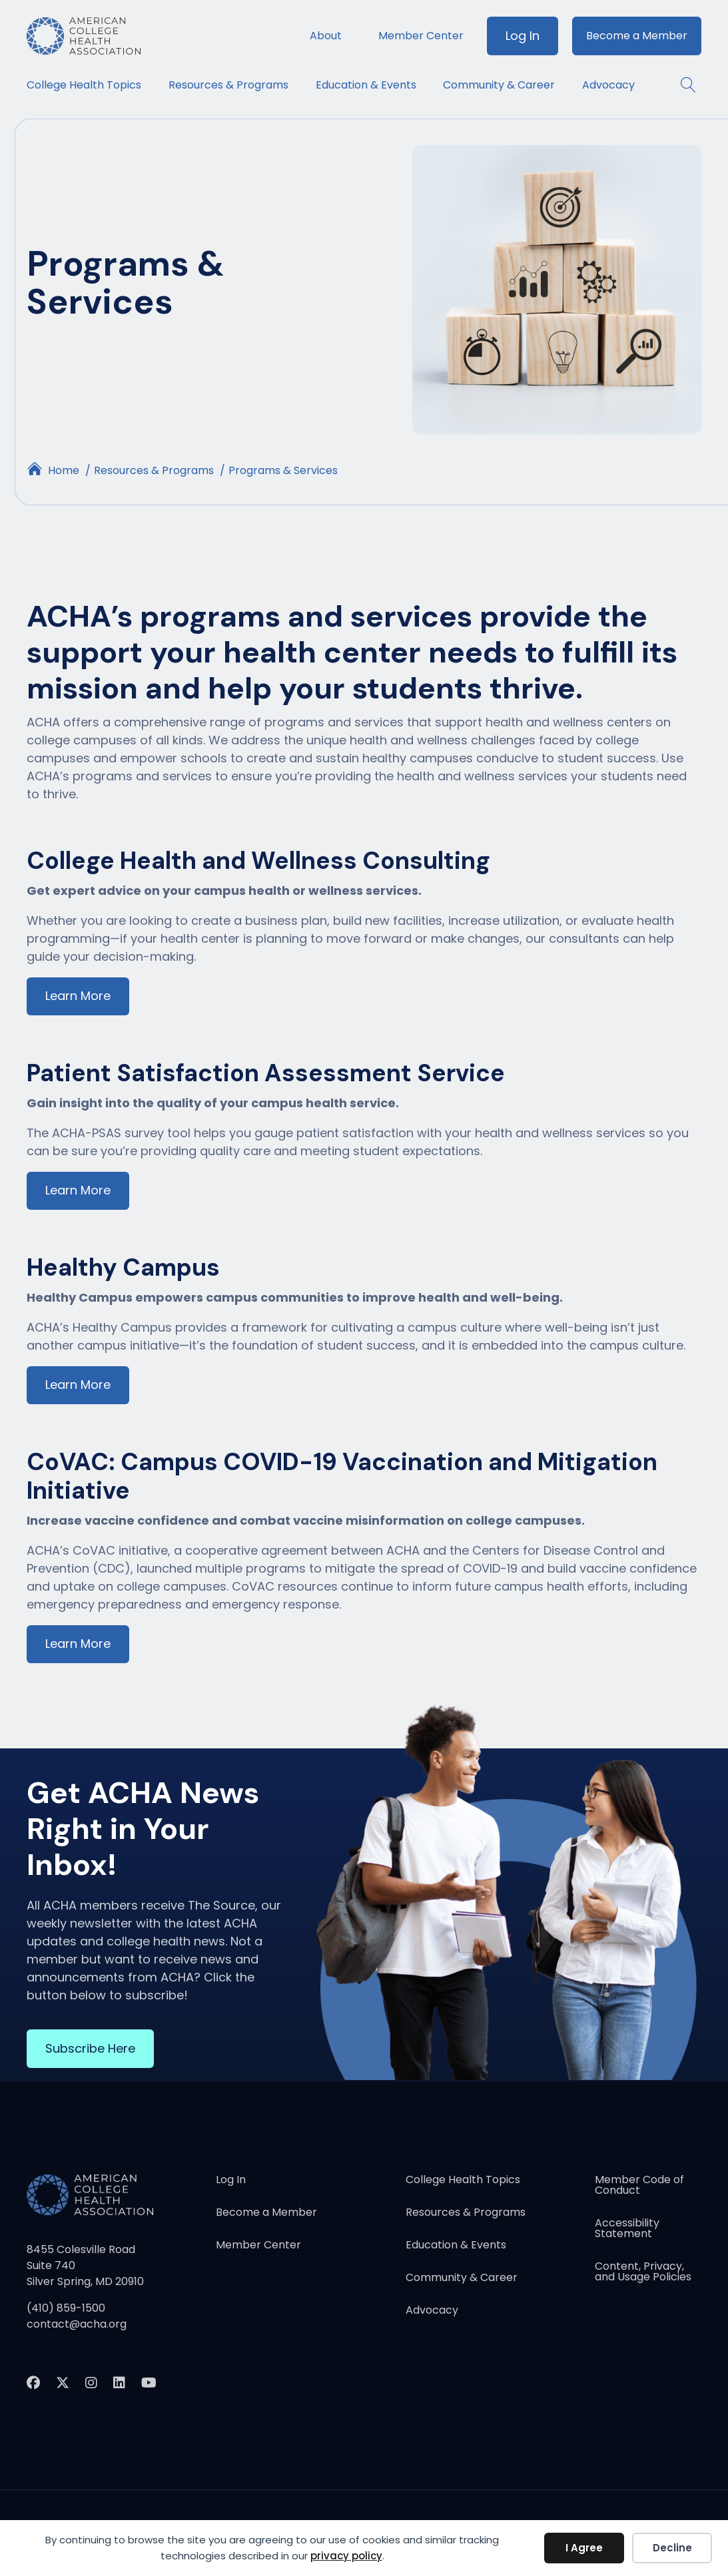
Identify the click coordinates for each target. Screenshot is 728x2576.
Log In (523, 35)
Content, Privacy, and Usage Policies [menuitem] (643, 2273)
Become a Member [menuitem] (636, 35)
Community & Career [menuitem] (499, 85)
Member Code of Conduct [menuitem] (639, 2186)
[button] (681, 85)
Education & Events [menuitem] (366, 85)
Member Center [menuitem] (421, 35)
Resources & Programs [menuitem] (228, 85)
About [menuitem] (326, 35)
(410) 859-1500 (66, 2308)
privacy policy (346, 2556)
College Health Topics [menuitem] (84, 85)
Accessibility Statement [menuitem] (627, 2230)
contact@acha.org (77, 2324)
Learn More (78, 996)
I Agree (584, 2548)
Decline (672, 2548)
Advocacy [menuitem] (608, 85)
